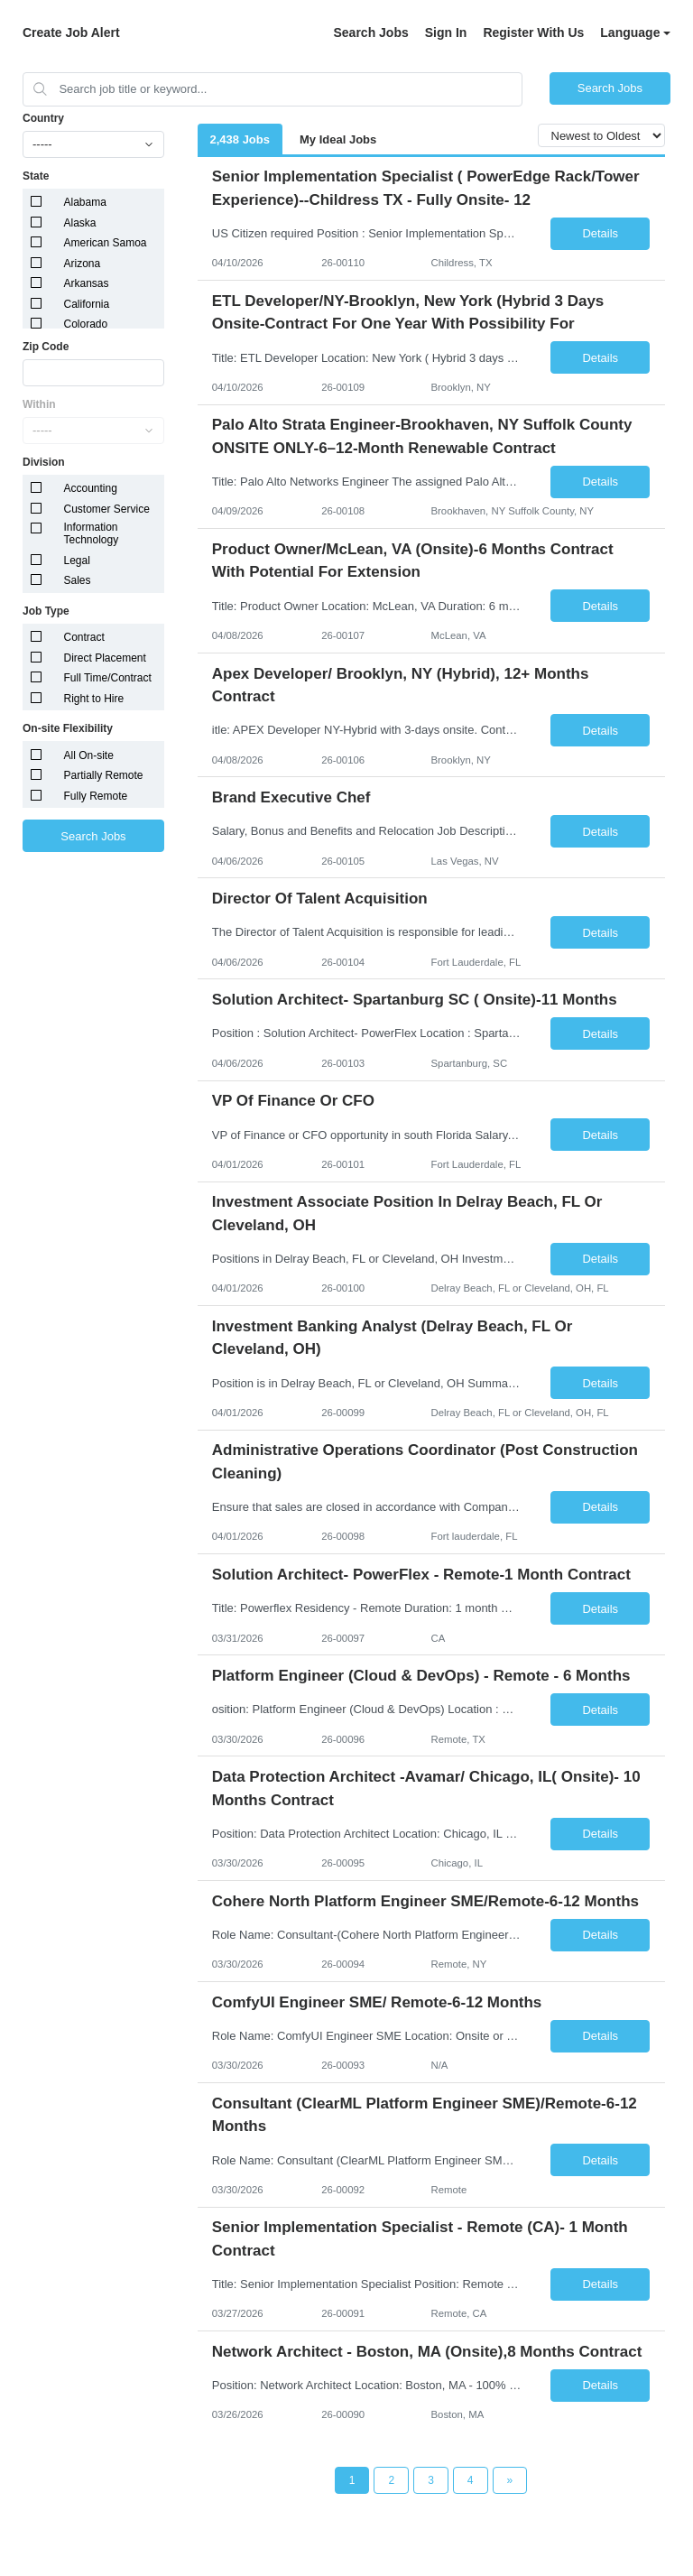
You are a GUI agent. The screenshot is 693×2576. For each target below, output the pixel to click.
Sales (77, 580)
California (87, 304)
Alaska (80, 223)
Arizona (82, 263)
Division (44, 462)
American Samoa (105, 242)
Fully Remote (96, 796)
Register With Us (533, 32)
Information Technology (91, 533)
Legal (77, 560)
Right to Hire (94, 698)
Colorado (86, 324)
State (36, 176)
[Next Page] (510, 2480)
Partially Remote (103, 775)
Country (43, 118)
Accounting (90, 488)
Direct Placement (105, 658)
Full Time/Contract (108, 678)
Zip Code (46, 346)
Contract (84, 637)
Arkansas (86, 283)
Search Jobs (370, 32)
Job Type (46, 611)
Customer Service (107, 509)
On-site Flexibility (68, 728)
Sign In (446, 32)
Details (600, 233)
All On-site (89, 755)
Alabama (85, 202)
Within (39, 404)
